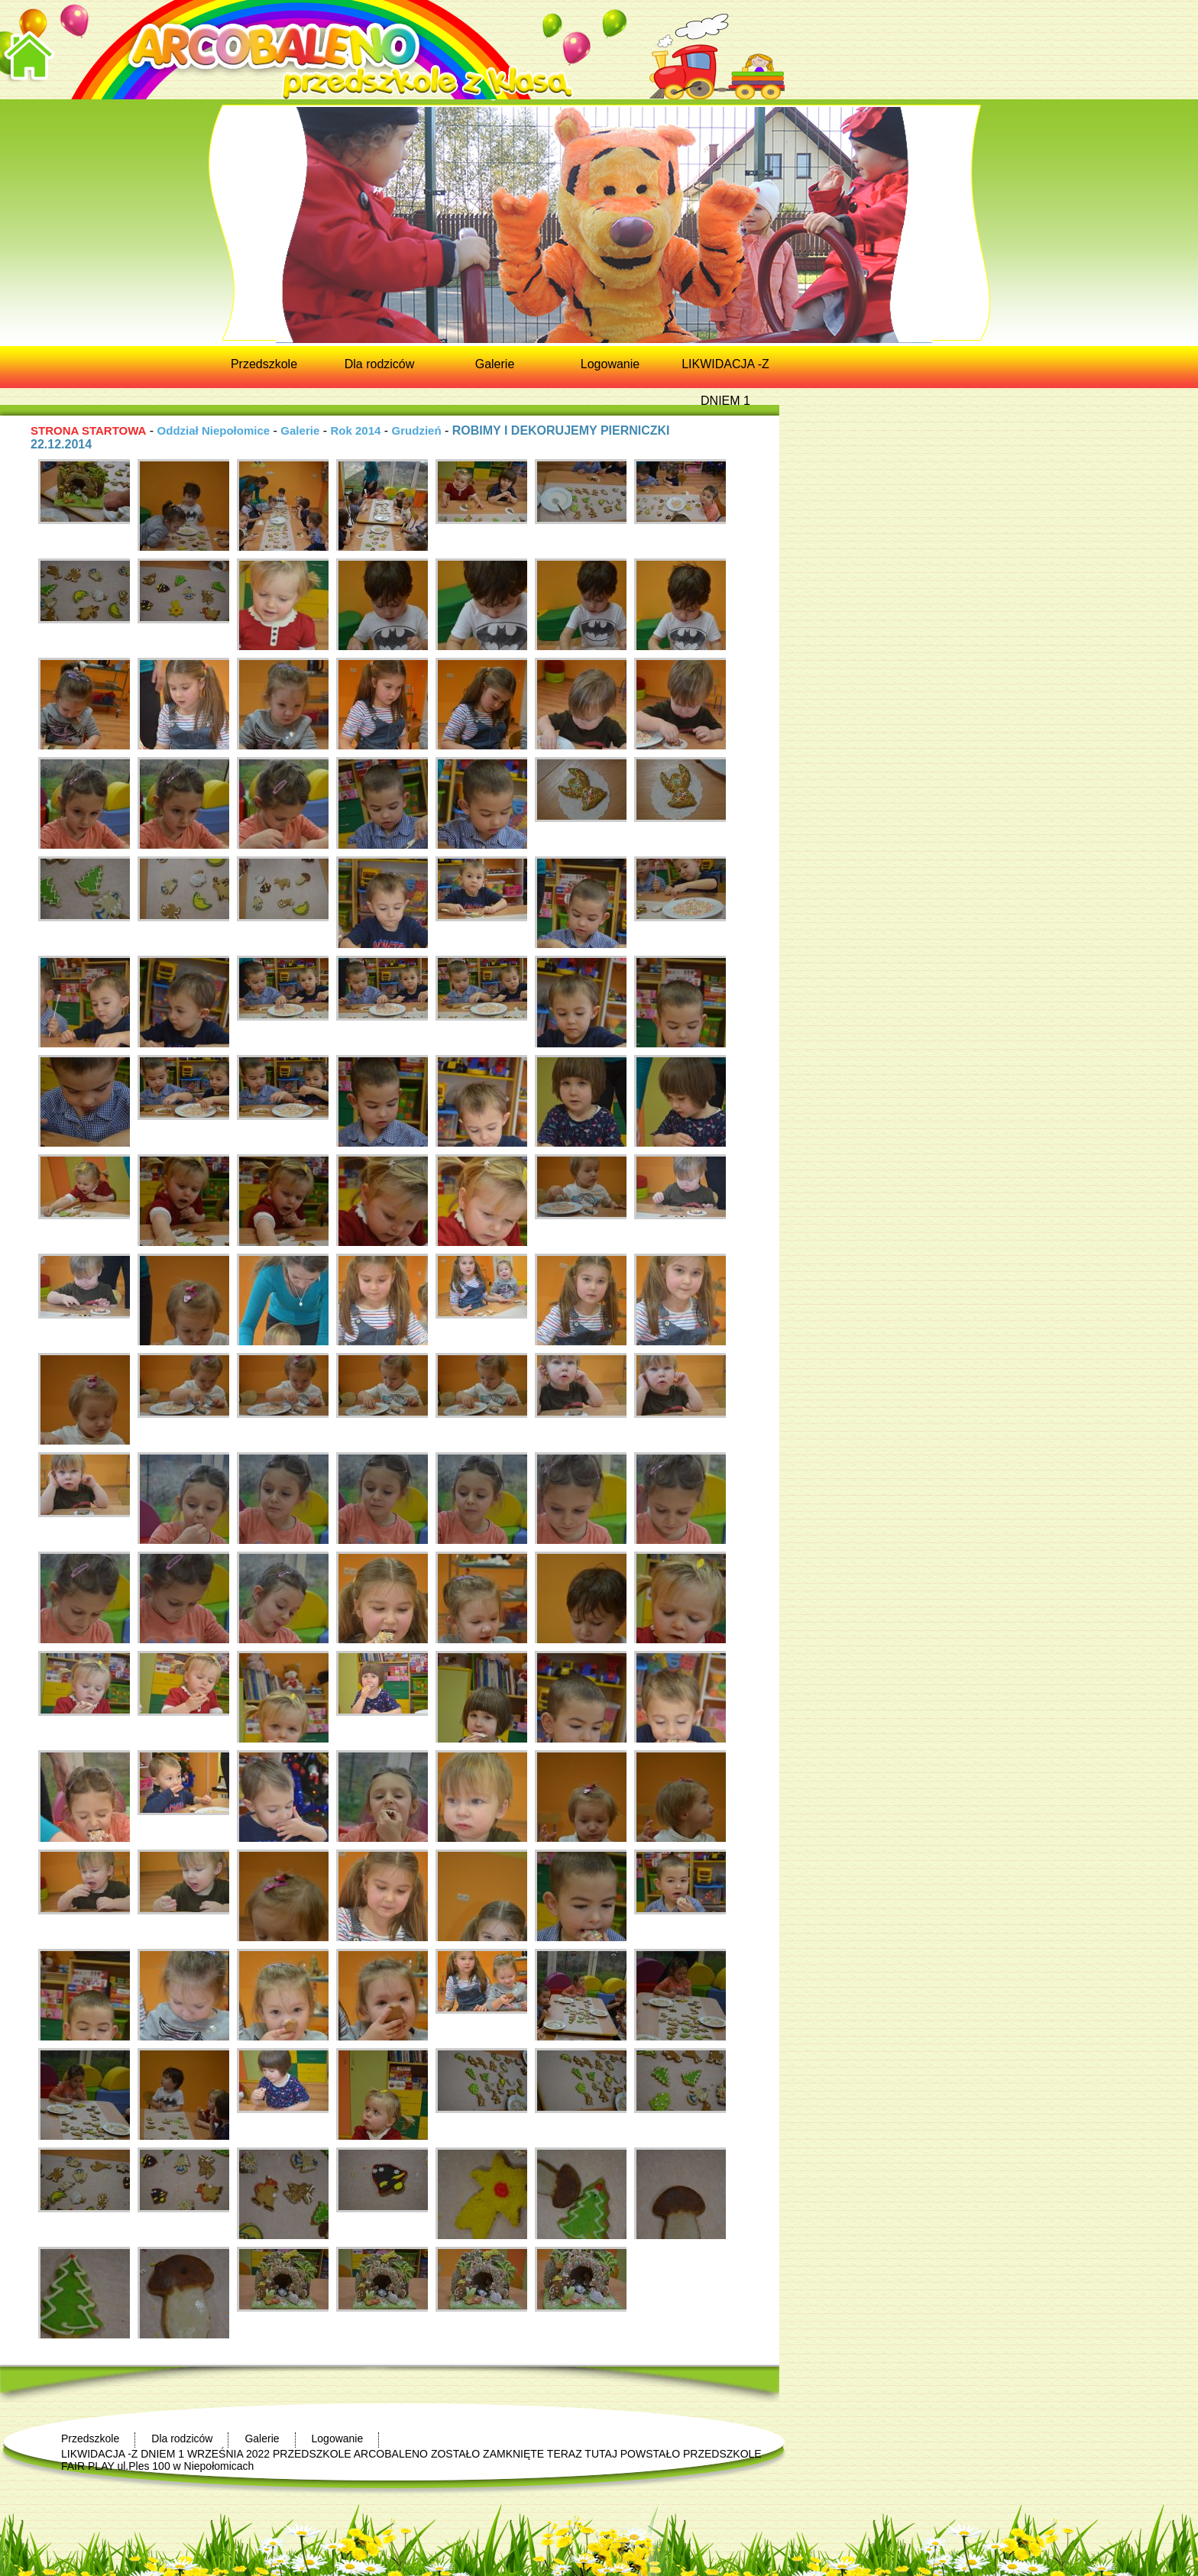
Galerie (299, 430)
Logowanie (338, 2438)
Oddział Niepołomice (213, 430)
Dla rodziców (181, 2438)
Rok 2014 (355, 430)
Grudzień (417, 430)
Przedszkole (90, 2438)
